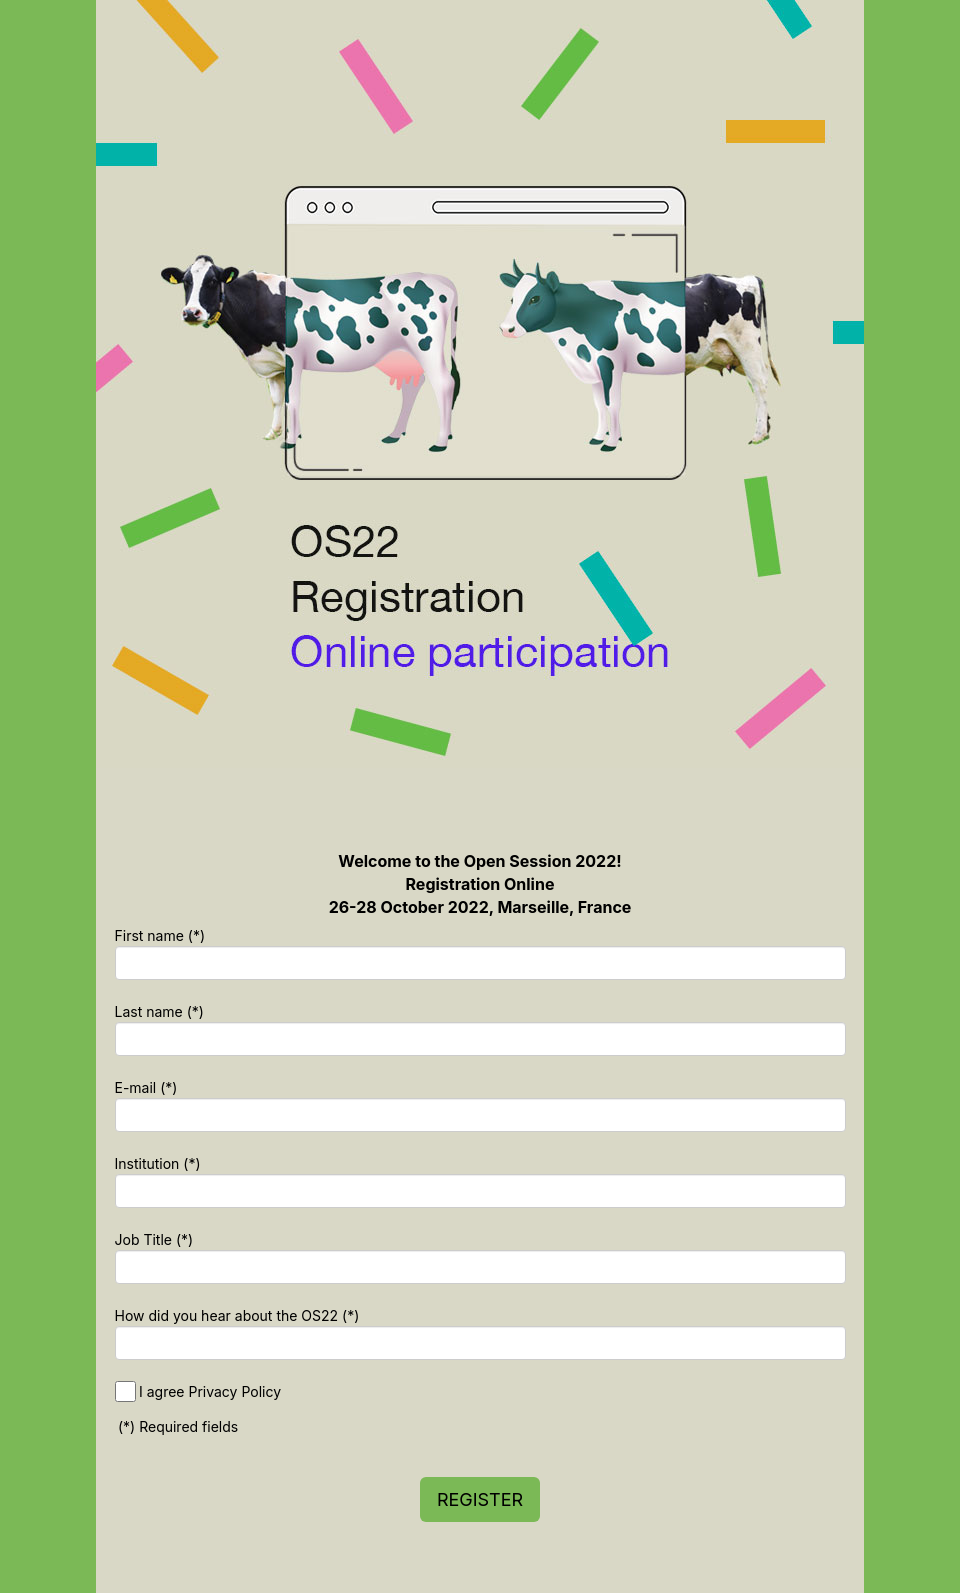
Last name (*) (159, 1011)
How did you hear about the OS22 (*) (237, 1315)
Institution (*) (158, 1163)
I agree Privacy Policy (210, 1391)
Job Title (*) (154, 1239)
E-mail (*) (146, 1087)
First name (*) (160, 935)
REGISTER (480, 1499)
